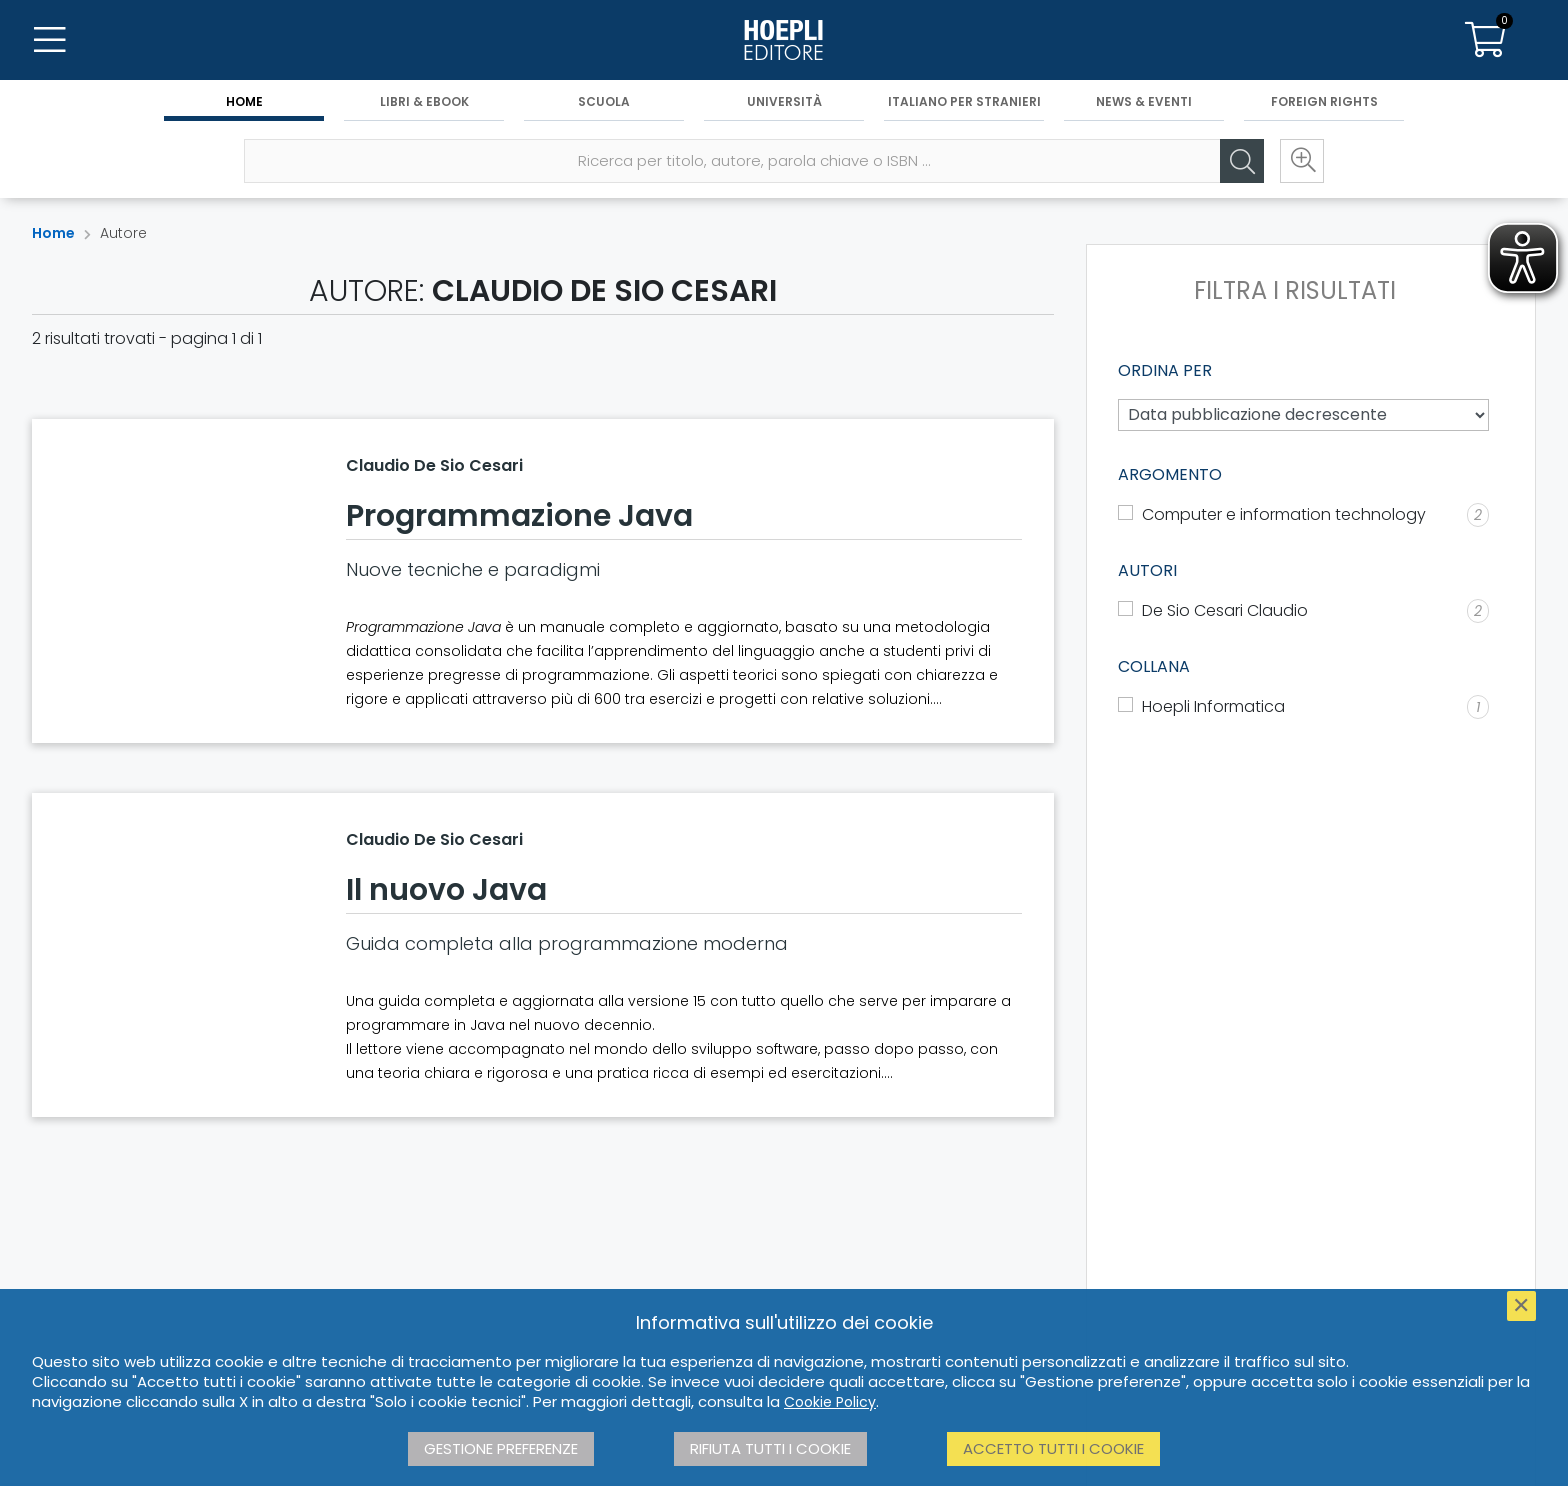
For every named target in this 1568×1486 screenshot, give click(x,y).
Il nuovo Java (446, 890)
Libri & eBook (424, 101)
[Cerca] (1242, 161)
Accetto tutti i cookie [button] (1053, 1448)
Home (244, 101)
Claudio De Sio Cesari (434, 465)
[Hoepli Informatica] (1303, 707)
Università (784, 101)
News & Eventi (1144, 101)
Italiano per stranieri (964, 101)
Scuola (604, 101)
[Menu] (50, 40)
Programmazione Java (519, 516)
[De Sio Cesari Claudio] (1303, 611)
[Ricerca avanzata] (1302, 161)
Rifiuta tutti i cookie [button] (770, 1448)
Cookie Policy (830, 1402)
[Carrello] (1486, 40)
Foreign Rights (1324, 101)
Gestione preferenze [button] (501, 1448)
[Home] (784, 40)
